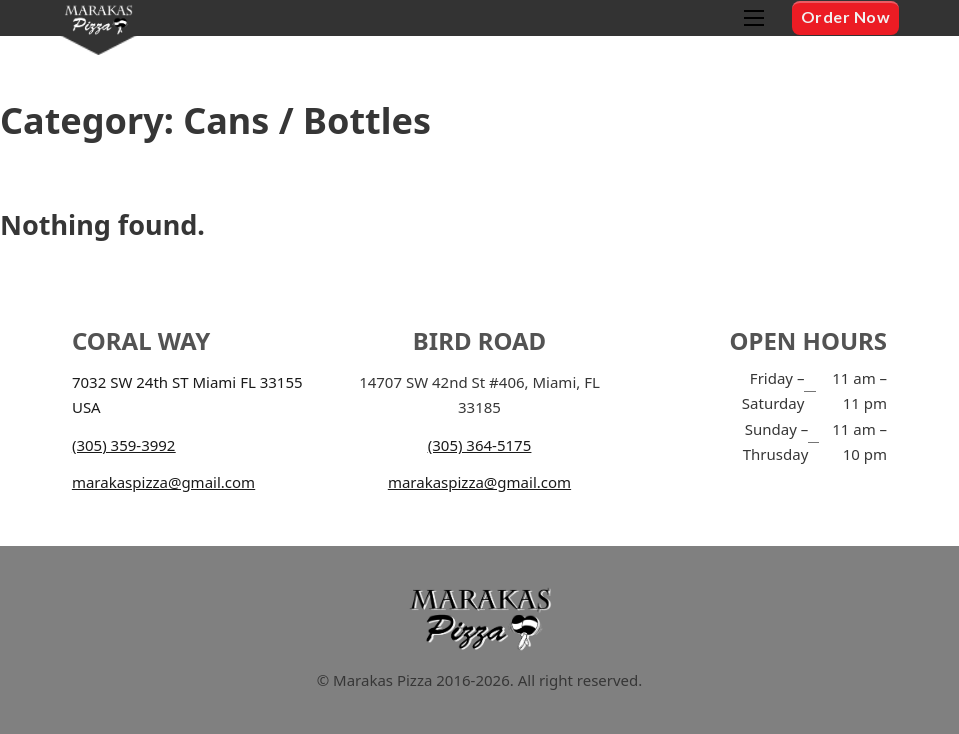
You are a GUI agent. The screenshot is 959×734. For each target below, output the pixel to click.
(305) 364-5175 (480, 445)
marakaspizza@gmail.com (163, 482)
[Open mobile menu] (754, 18)
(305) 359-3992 (124, 445)
